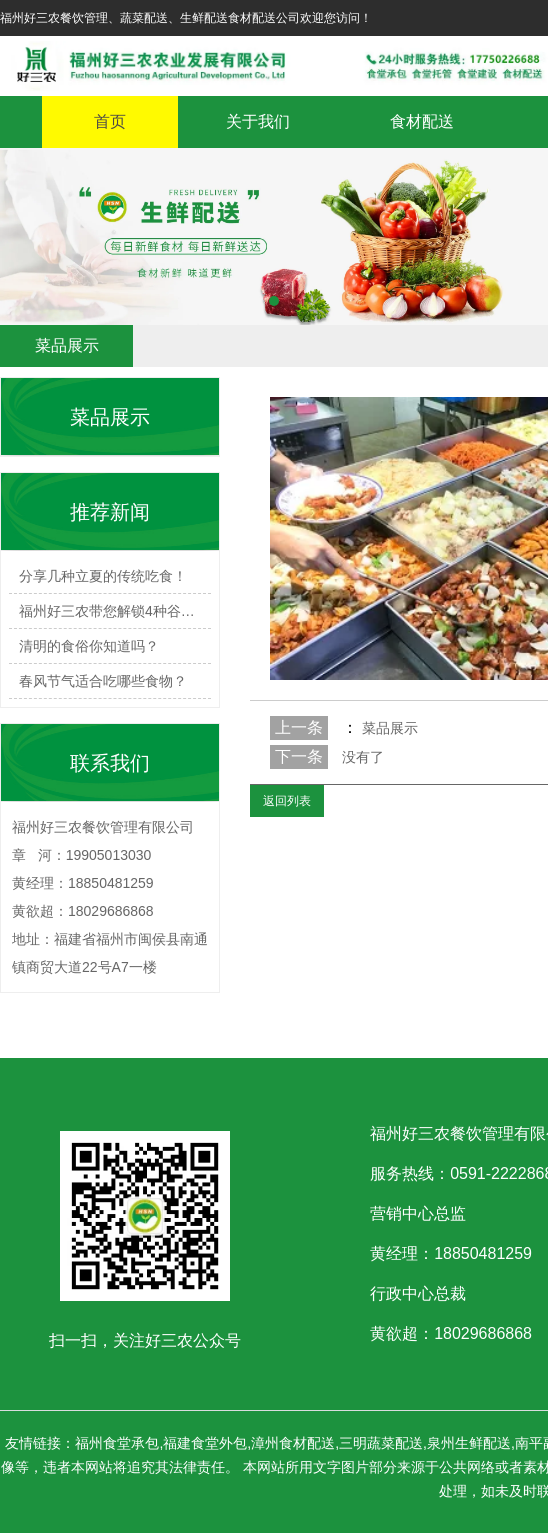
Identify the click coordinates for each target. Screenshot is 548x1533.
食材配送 (422, 121)
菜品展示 (388, 728)
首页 (110, 121)
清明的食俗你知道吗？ (89, 646)
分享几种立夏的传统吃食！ (103, 576)
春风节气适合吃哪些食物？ (103, 681)
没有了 (363, 757)
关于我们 (258, 121)
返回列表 (287, 801)
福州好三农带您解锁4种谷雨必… (115, 611)
